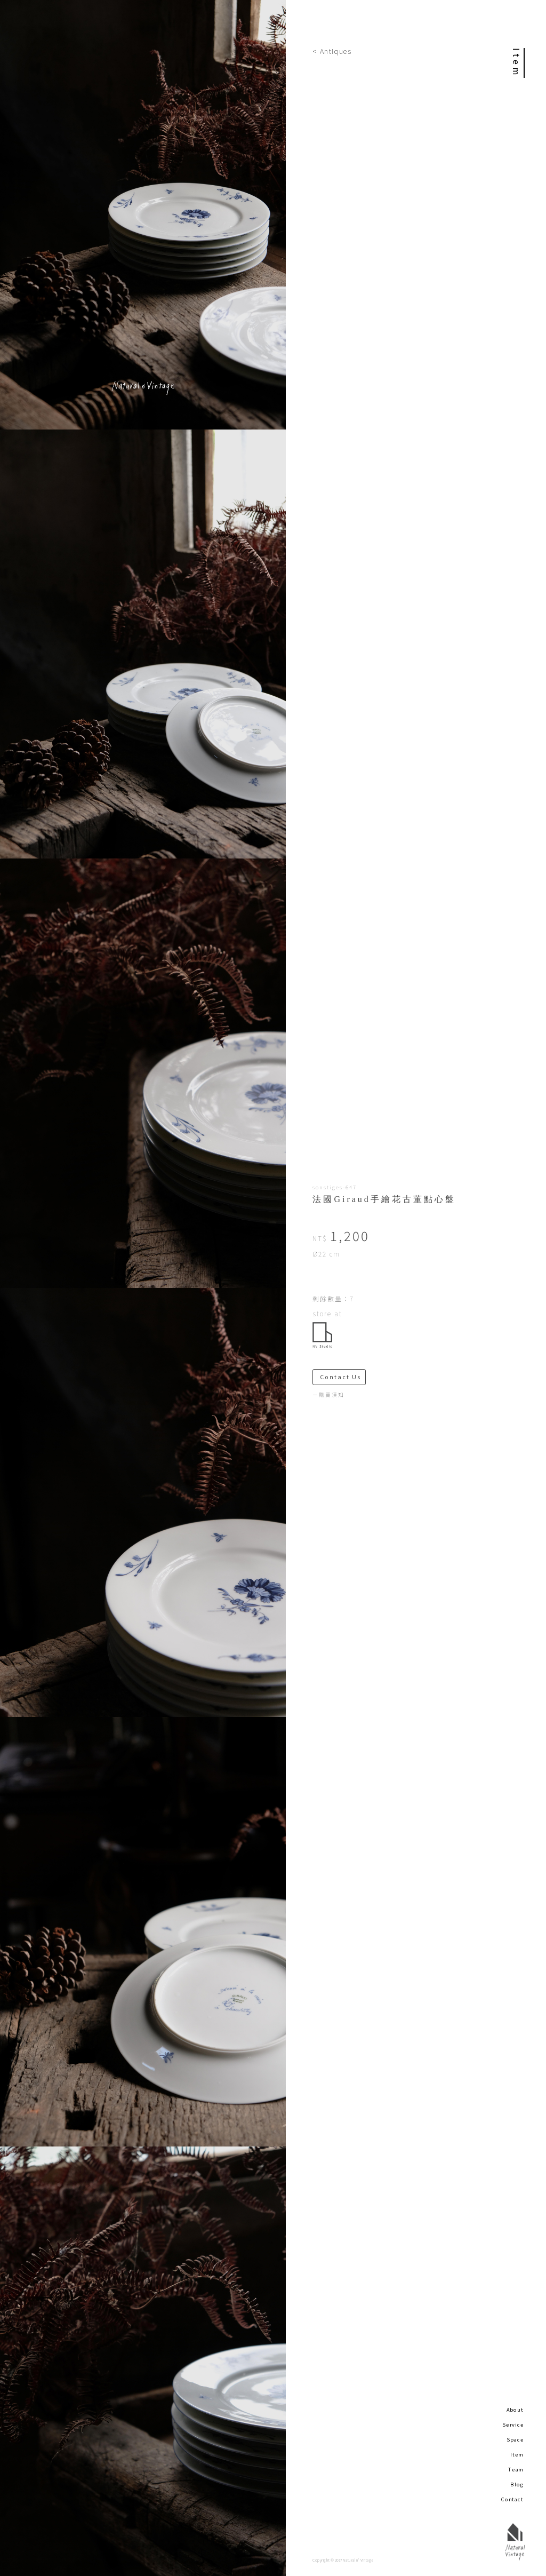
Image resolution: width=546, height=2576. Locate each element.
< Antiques (331, 51)
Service (513, 2424)
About (515, 2409)
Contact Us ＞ (343, 1377)
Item (517, 2454)
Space (515, 2439)
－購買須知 (328, 1394)
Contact (512, 2499)
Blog (517, 2484)
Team (516, 2469)
